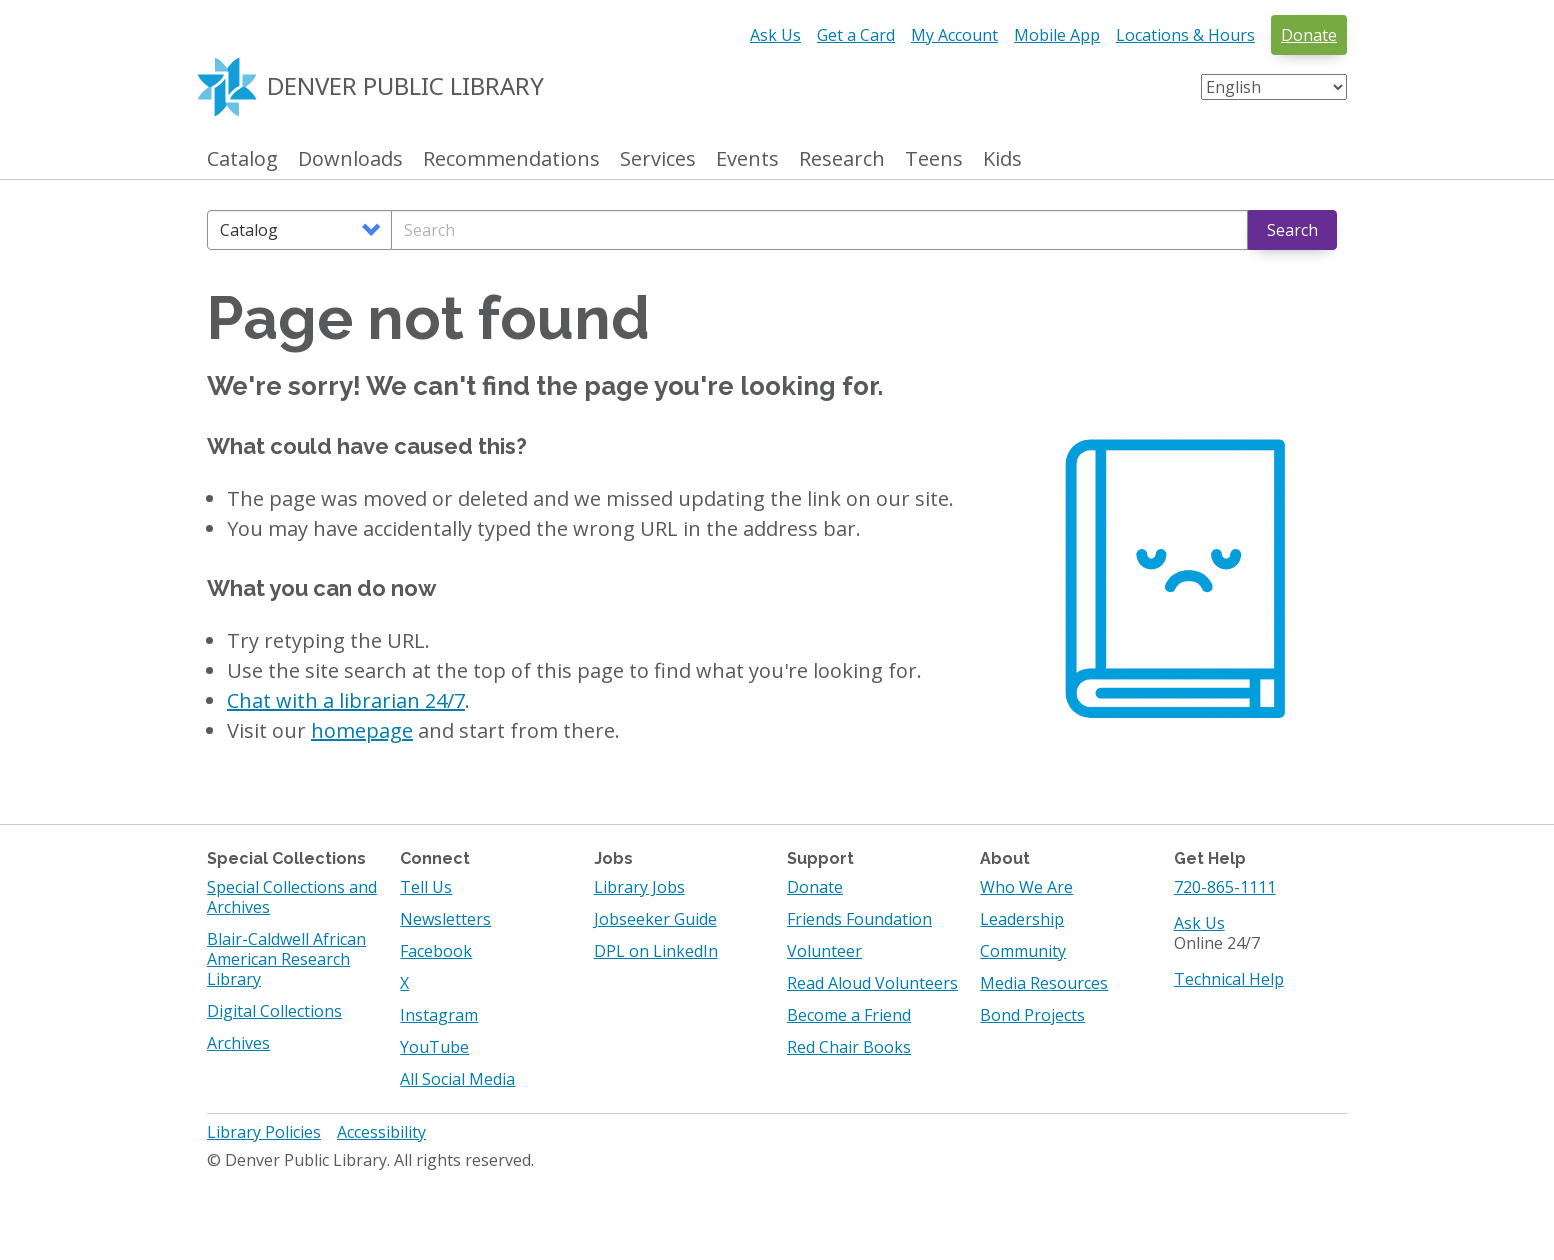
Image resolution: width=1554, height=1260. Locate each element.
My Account (954, 35)
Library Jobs (639, 887)
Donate (1309, 35)
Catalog (242, 159)
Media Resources (1044, 983)
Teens (934, 159)
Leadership (1022, 919)
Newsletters (445, 919)
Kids (1002, 159)
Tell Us (426, 887)
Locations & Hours (1185, 35)
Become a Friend (849, 1015)
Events (747, 159)
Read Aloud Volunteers (872, 983)
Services (658, 159)
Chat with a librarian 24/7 (346, 700)
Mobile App (1057, 35)
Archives (238, 1043)
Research (842, 159)
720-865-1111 (1225, 887)
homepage (362, 730)
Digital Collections (274, 1011)
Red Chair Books (849, 1047)
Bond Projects (1032, 1015)
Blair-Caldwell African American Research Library (286, 959)
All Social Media (457, 1079)
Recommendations (511, 159)
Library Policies (264, 1132)
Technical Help (1229, 979)
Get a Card (856, 35)
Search (1292, 230)
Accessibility (381, 1132)
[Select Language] (1274, 87)
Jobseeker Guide (655, 919)
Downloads (350, 159)
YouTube (434, 1047)
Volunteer (824, 951)
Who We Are (1026, 887)
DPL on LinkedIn (656, 951)
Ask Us (775, 35)
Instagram (439, 1015)
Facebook (436, 951)
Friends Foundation (859, 919)
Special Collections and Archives (292, 897)
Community (1023, 951)
